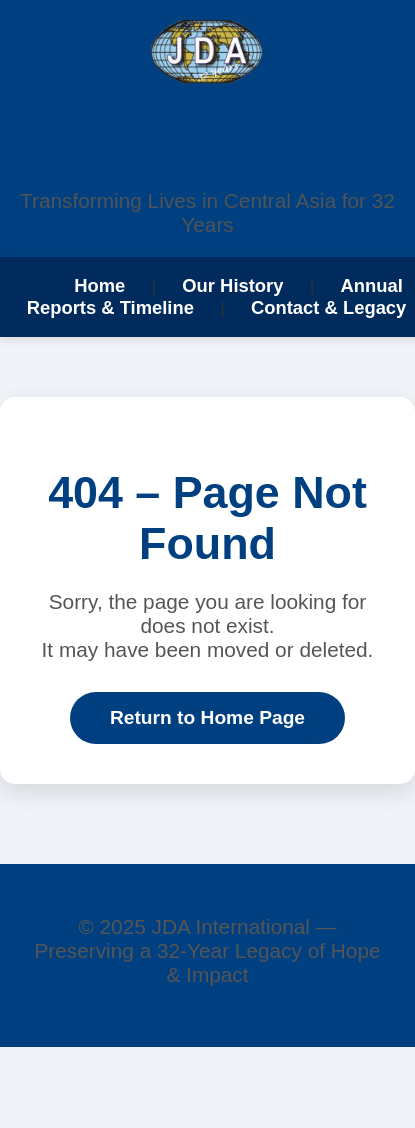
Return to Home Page (207, 717)
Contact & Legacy (328, 307)
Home (99, 285)
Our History (232, 285)
